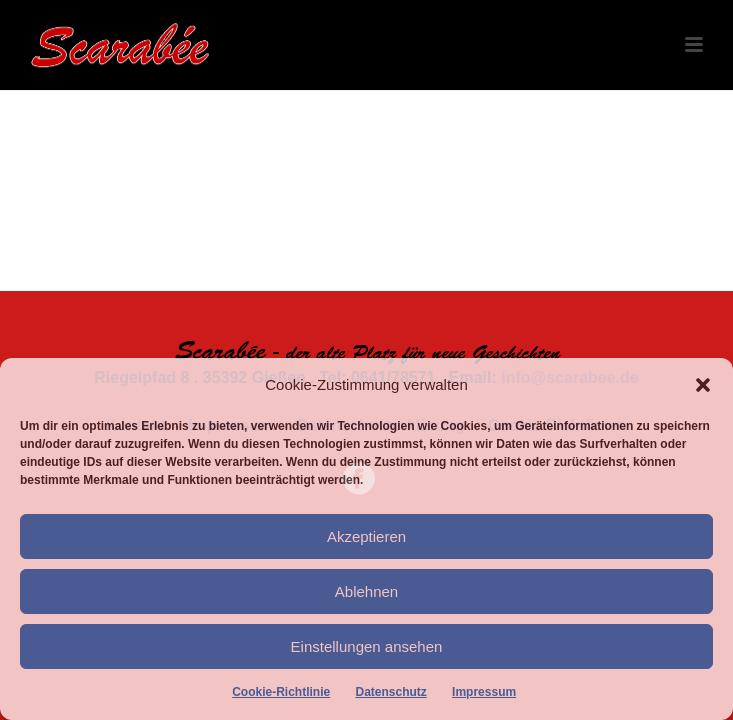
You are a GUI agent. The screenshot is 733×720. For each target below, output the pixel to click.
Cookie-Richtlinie (281, 692)
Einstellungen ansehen (367, 646)
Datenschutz (390, 692)
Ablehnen (366, 591)
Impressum (484, 692)
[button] (703, 385)
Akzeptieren (366, 536)
